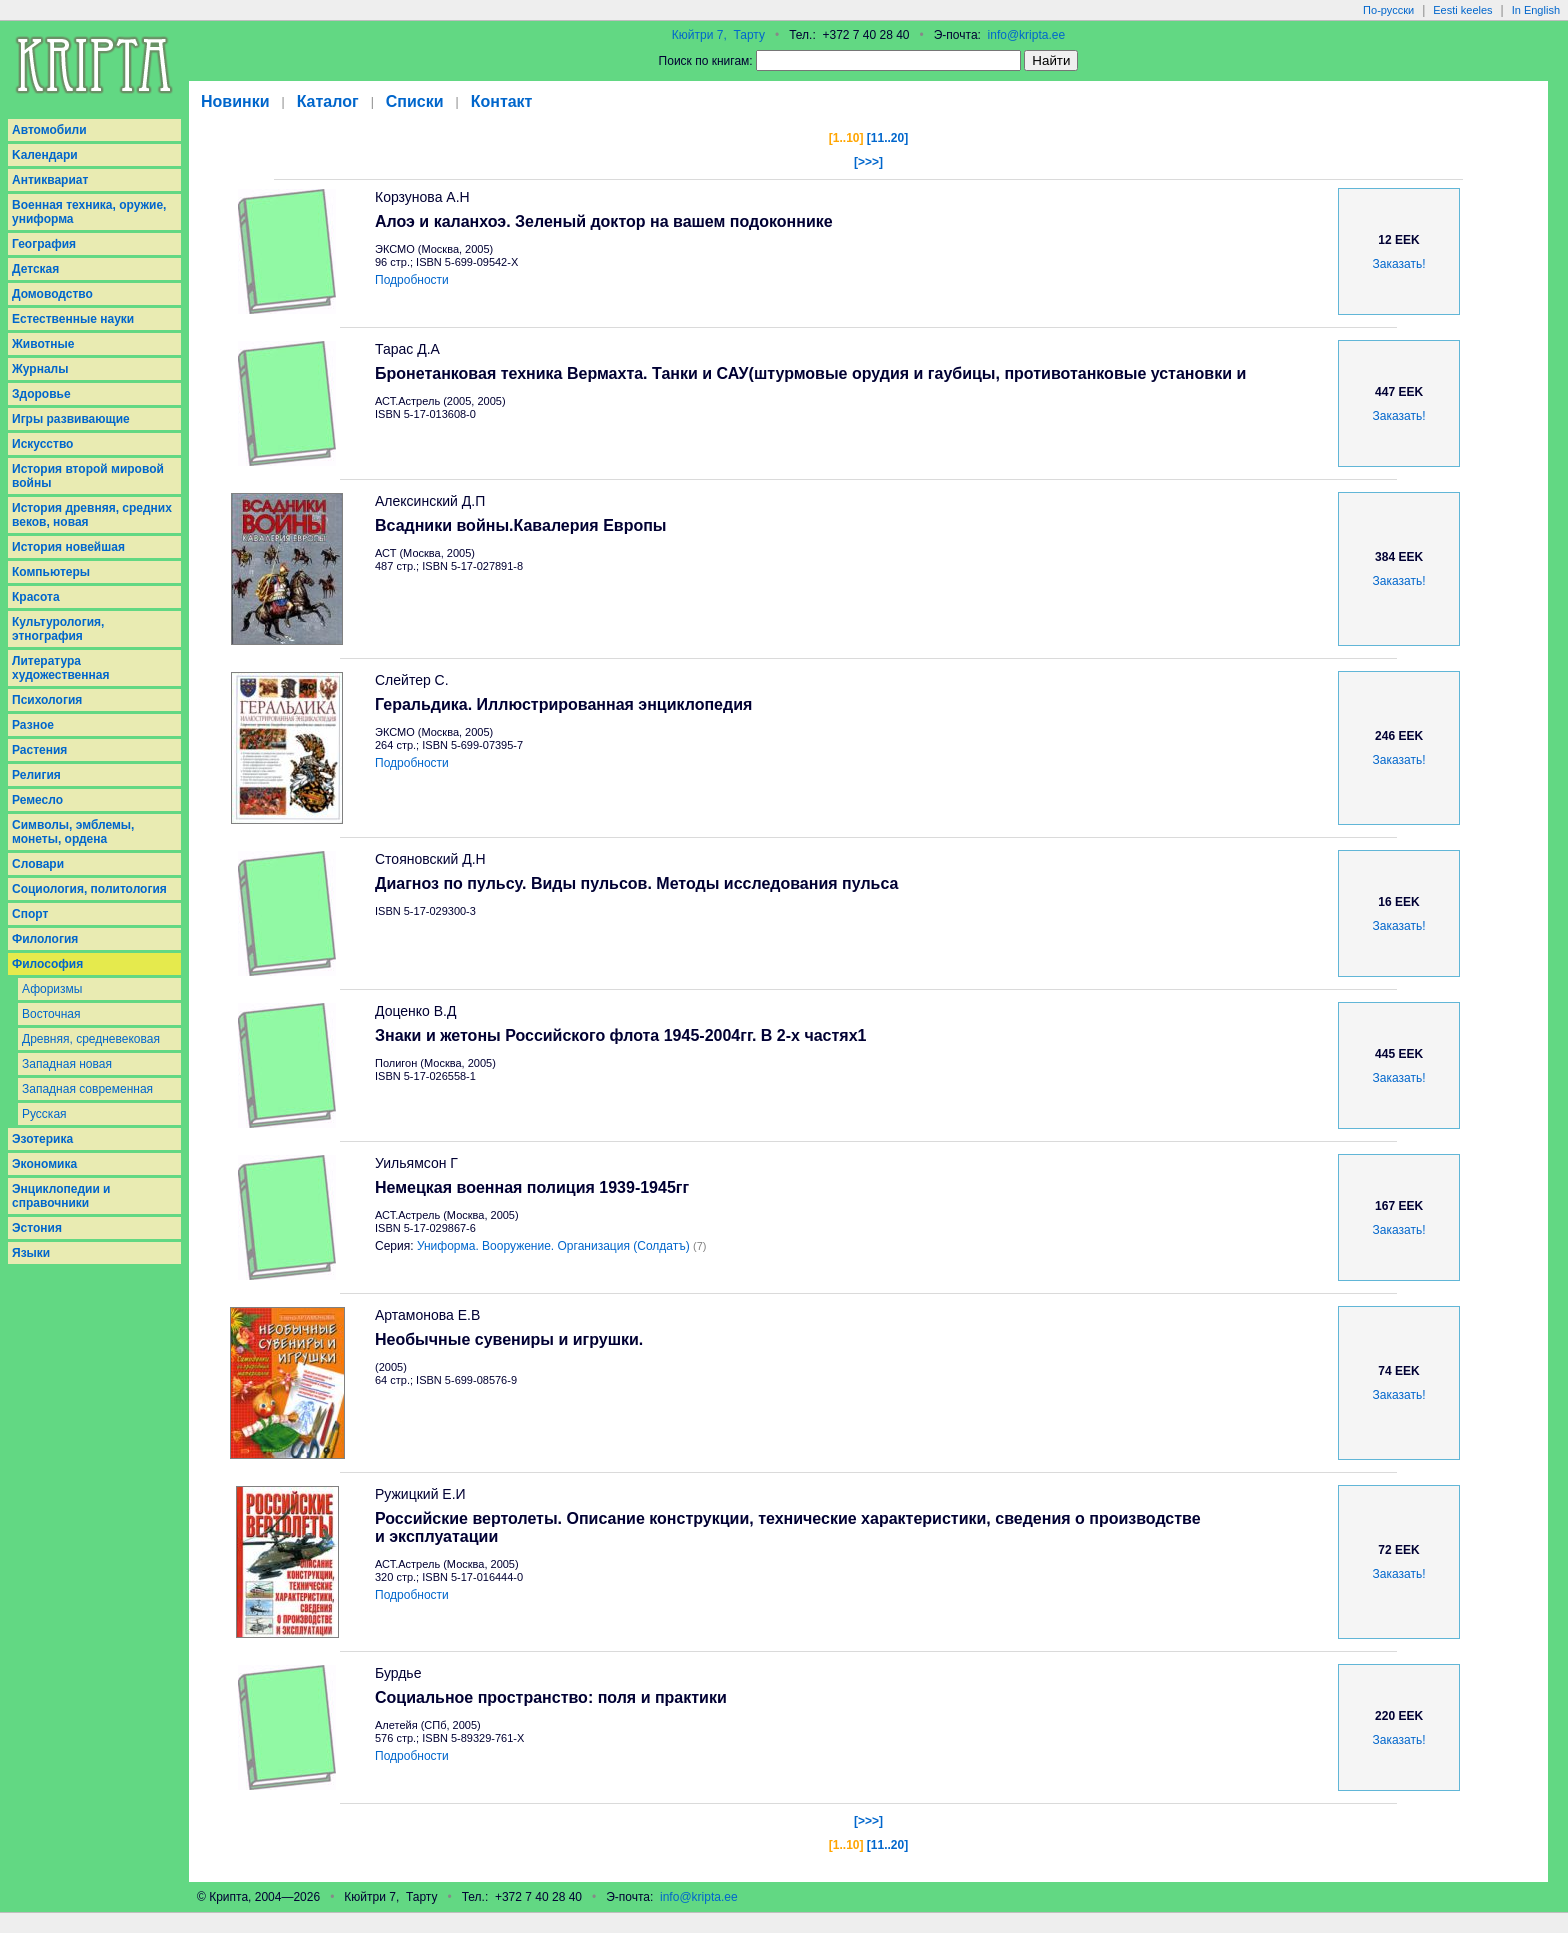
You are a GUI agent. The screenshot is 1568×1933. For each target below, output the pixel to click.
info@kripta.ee (1027, 35)
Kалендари (45, 155)
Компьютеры (51, 572)
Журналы (40, 369)
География (44, 244)
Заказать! (1399, 264)
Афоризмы (52, 989)
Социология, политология (89, 889)
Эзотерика (42, 1139)
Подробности (412, 280)
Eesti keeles (1462, 10)
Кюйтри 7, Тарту (718, 35)
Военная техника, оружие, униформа (89, 212)
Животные (43, 344)
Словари (38, 864)
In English (1536, 10)
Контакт (502, 101)
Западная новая (67, 1064)
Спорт (30, 914)
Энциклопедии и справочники (61, 1196)
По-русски (1388, 10)
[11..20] (887, 138)
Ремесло (37, 800)
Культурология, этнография (58, 629)
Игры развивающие (71, 419)
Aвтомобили (49, 130)
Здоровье (41, 394)
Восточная (51, 1014)
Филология (45, 939)
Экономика (44, 1164)
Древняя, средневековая (91, 1039)
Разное (33, 725)
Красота (36, 597)
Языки (31, 1253)
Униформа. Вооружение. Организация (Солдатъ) (553, 1246)
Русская (44, 1114)
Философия (47, 964)
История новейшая (68, 547)
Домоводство (52, 294)
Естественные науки (73, 319)
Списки (415, 101)
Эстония (37, 1228)
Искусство (42, 444)
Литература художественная (60, 668)
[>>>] (868, 162)
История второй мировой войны (88, 476)
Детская (35, 269)
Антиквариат (50, 180)
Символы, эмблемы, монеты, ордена (73, 832)
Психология (47, 700)
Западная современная (87, 1089)
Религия (36, 775)
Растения (39, 750)
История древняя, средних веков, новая (92, 515)
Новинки (235, 101)
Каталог (328, 101)
